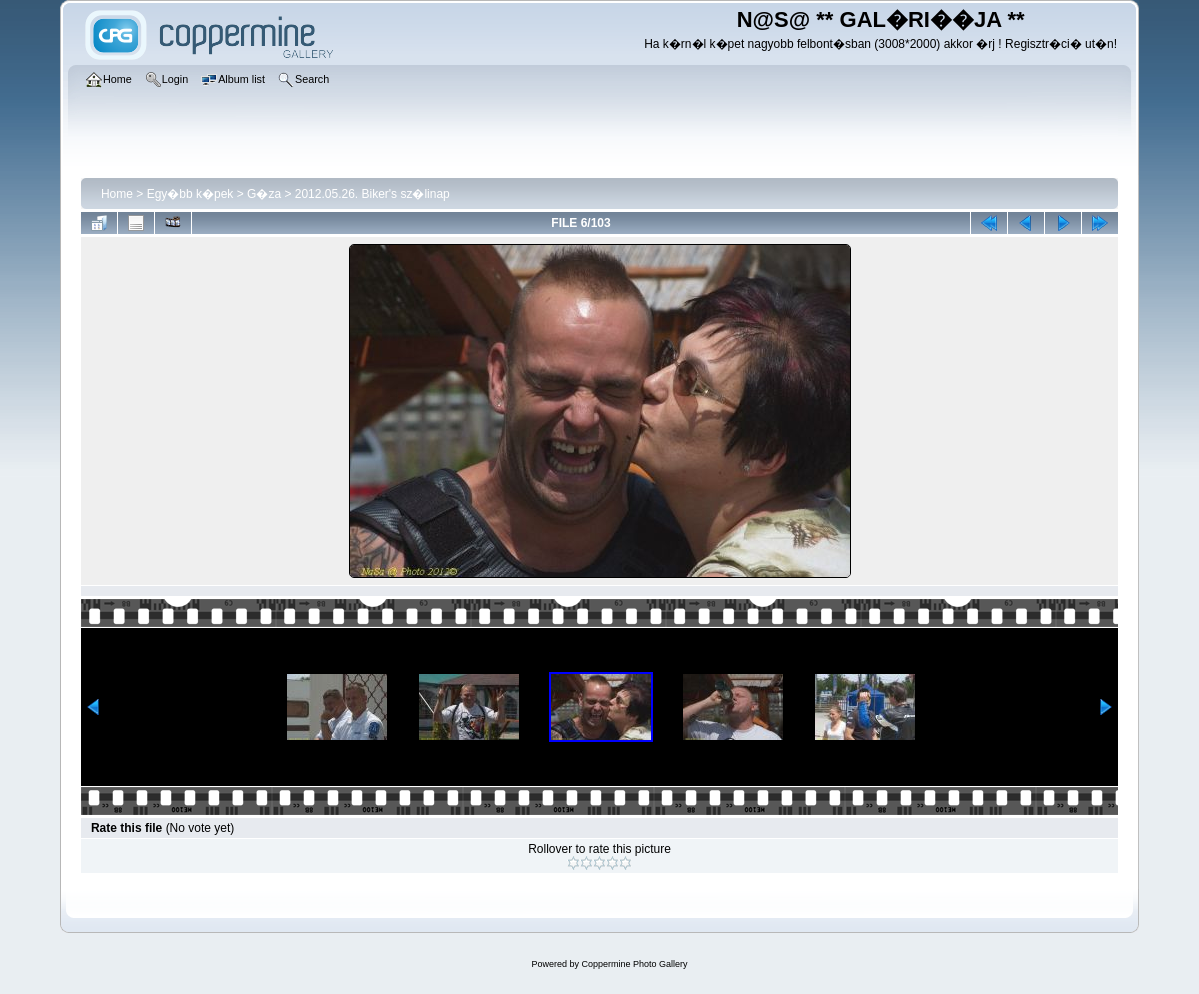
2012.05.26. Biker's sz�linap (372, 194)
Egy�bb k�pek (190, 194)
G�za (264, 194)
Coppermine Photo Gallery (634, 964)
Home (117, 194)
